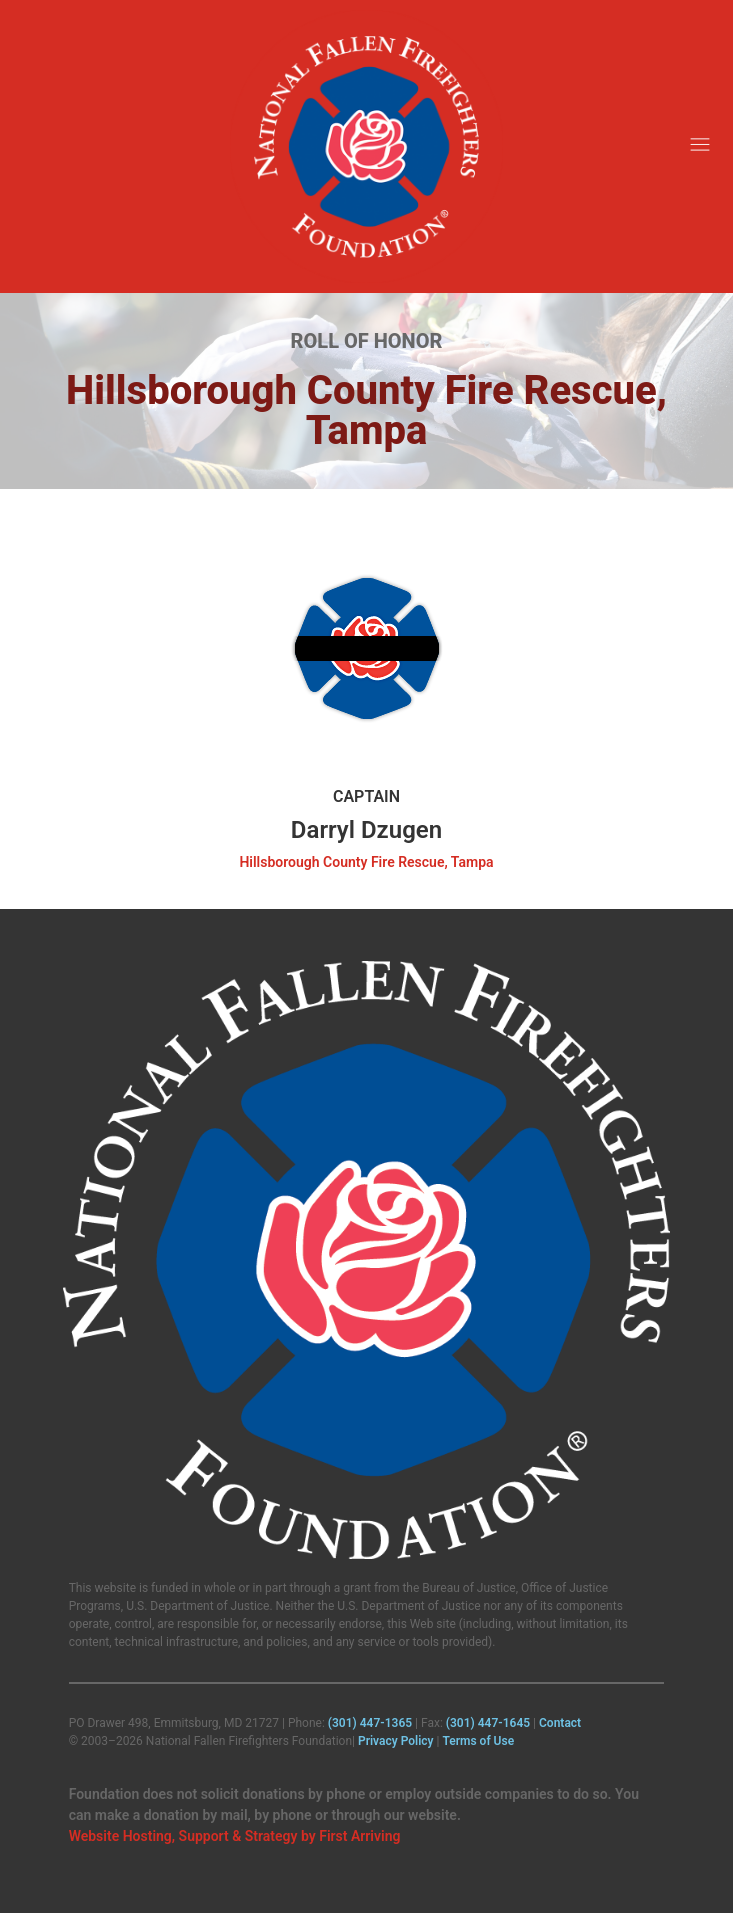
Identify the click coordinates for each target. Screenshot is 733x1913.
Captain (366, 796)
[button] (700, 147)
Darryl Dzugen (366, 830)
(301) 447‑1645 (488, 1723)
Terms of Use (478, 1741)
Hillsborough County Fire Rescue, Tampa (366, 862)
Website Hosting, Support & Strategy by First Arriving (235, 1836)
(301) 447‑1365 (370, 1723)
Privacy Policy (396, 1741)
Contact (560, 1723)
